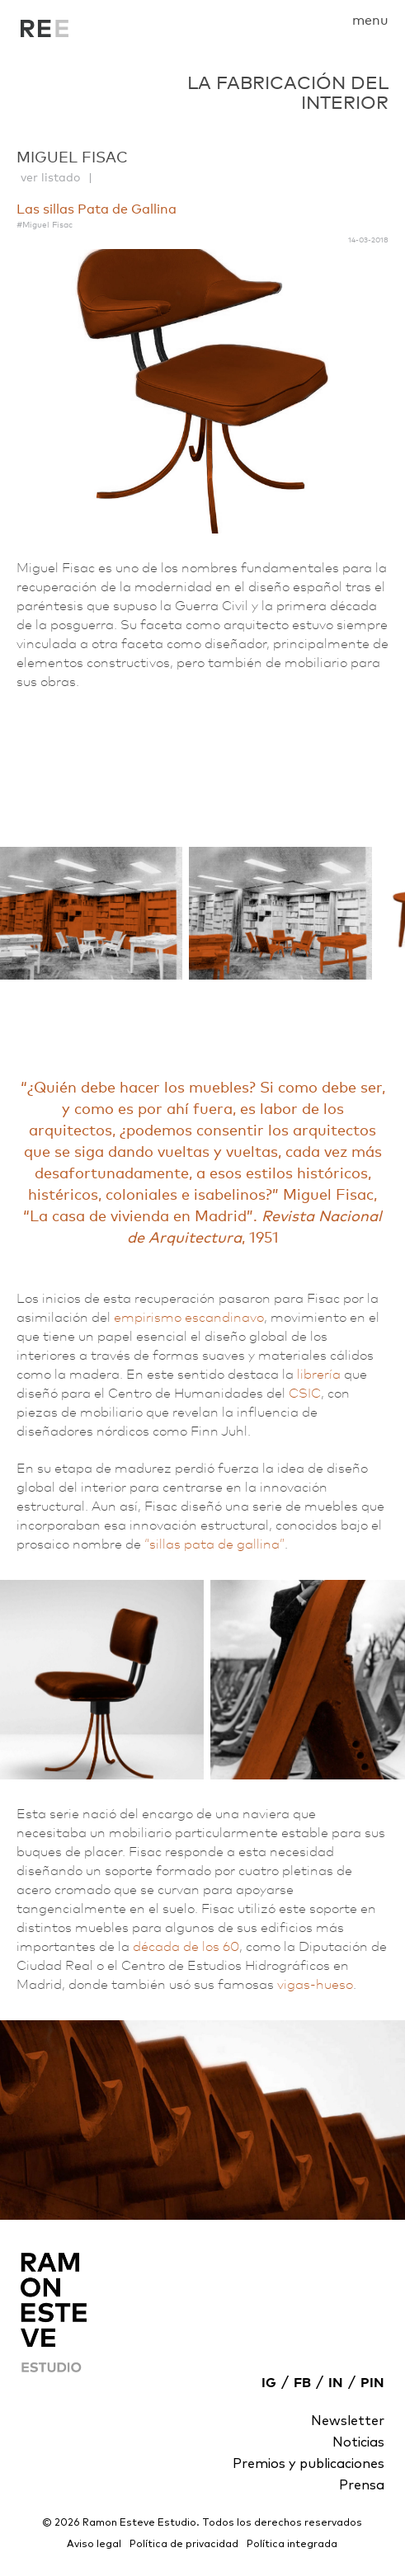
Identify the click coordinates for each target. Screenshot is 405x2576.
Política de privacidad (184, 2545)
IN (335, 2383)
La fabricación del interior (44, 33)
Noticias (358, 2442)
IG (268, 2383)
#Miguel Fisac (44, 224)
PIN (372, 2383)
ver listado (50, 177)
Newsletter (347, 2421)
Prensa (361, 2485)
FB (302, 2383)
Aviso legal (94, 2545)
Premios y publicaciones (308, 2463)
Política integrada (292, 2545)
